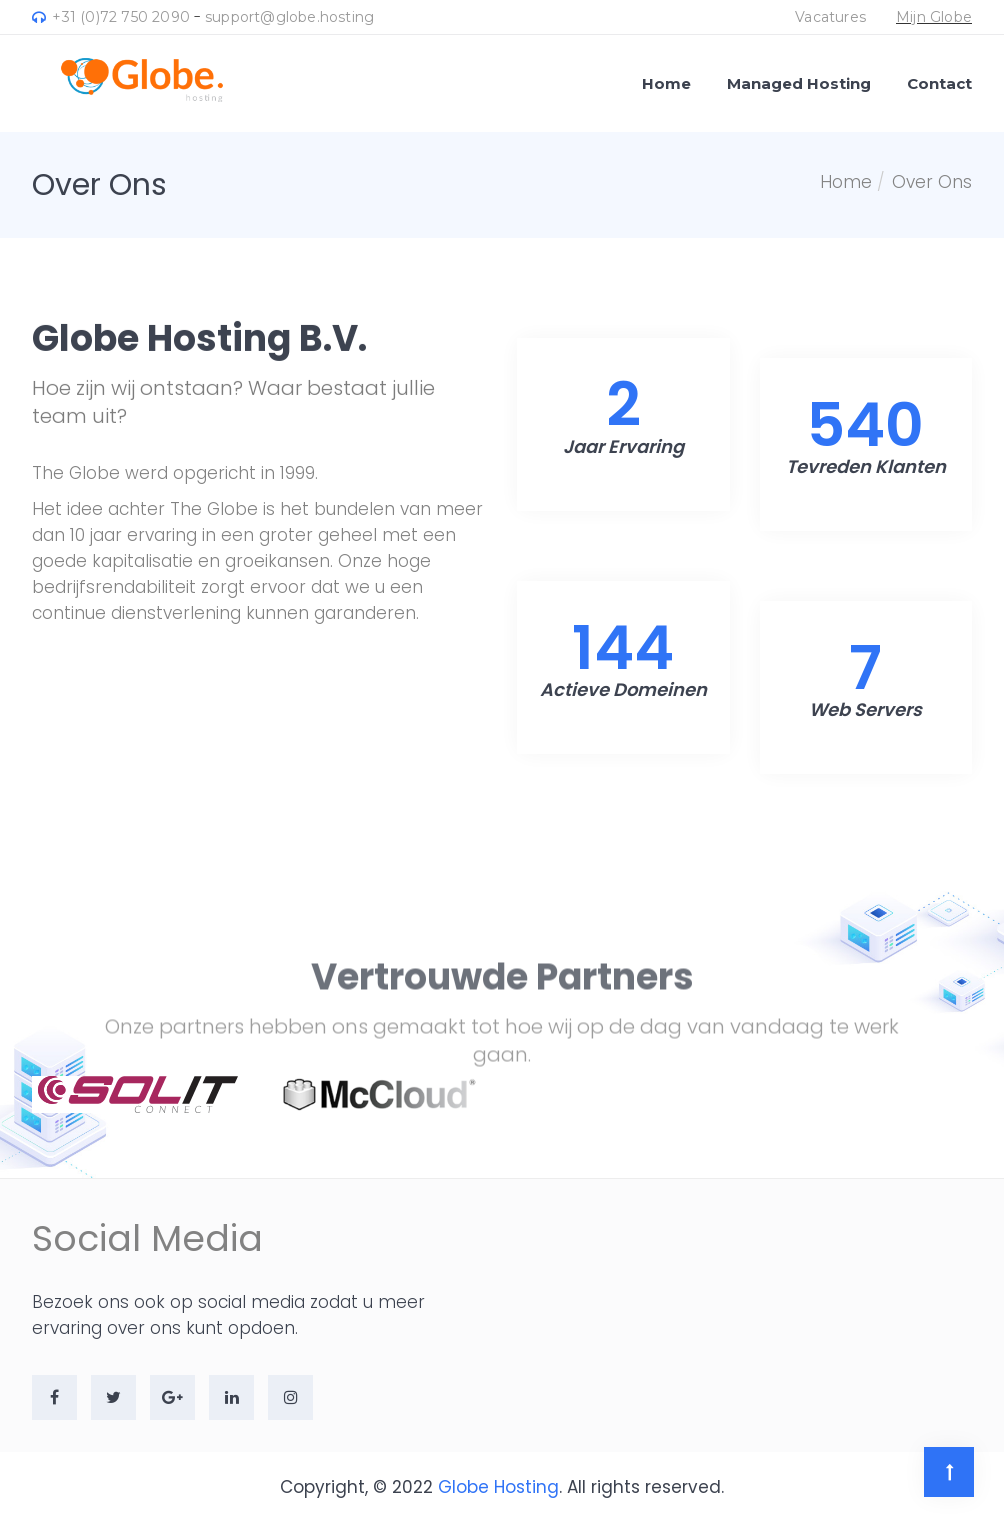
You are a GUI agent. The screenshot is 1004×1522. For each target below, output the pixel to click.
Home (666, 83)
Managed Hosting (799, 83)
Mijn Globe (934, 17)
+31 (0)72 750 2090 (111, 17)
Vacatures (830, 17)
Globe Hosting (498, 1487)
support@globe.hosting (289, 17)
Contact (939, 83)
